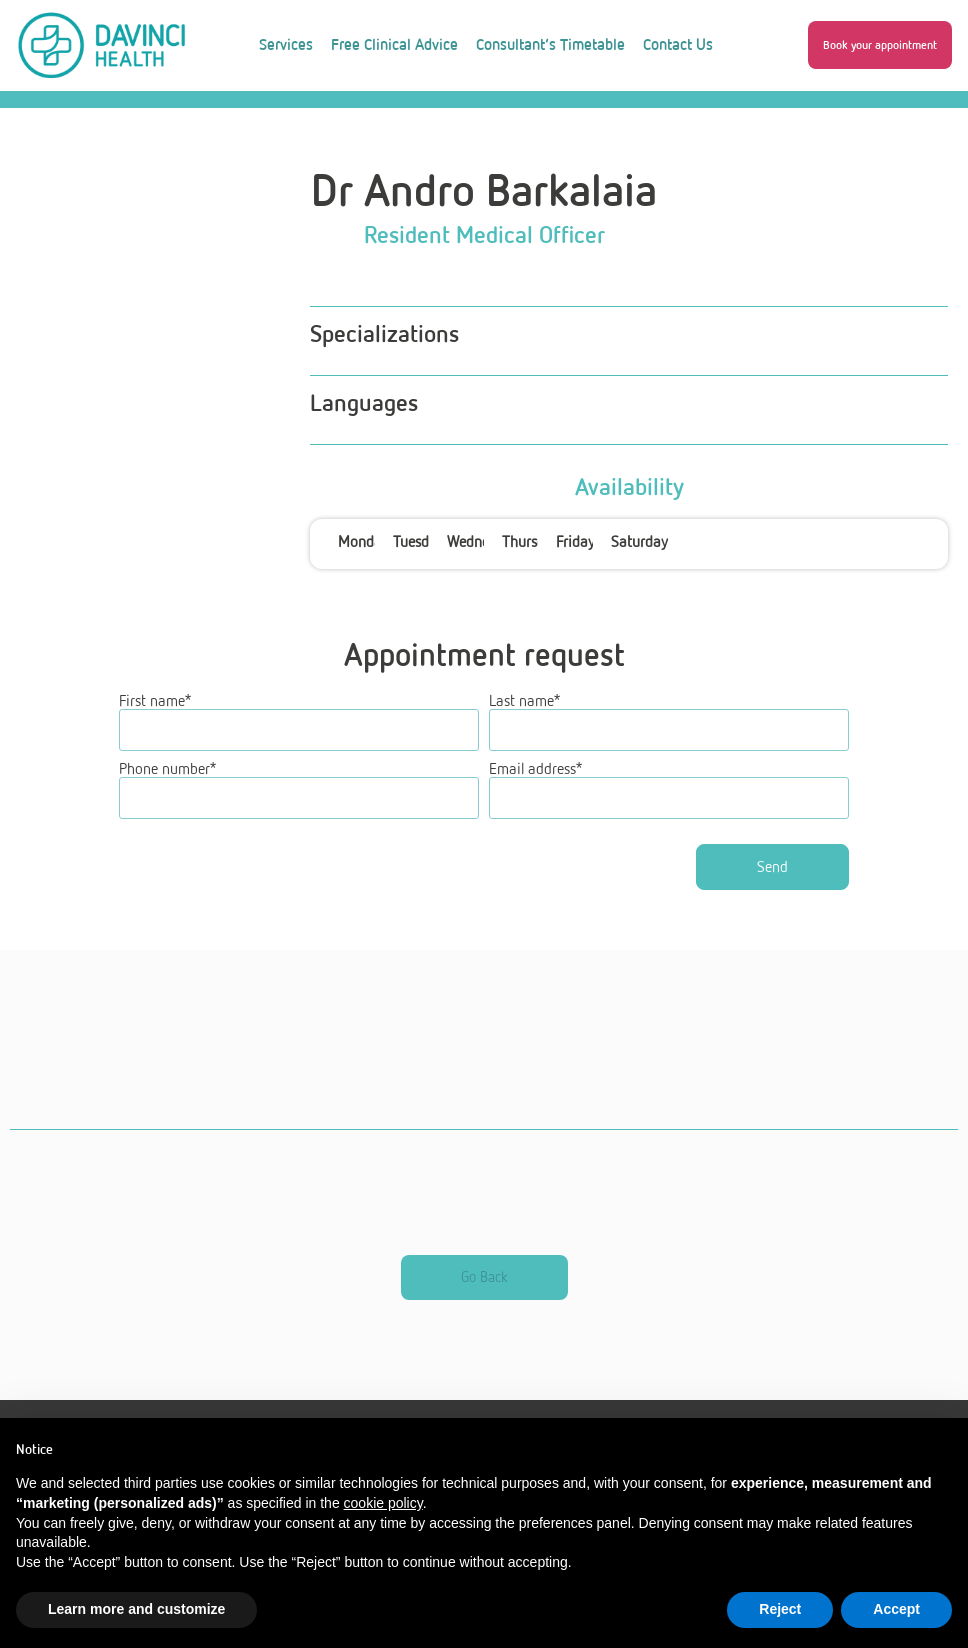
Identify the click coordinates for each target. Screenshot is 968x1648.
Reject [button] (780, 1609)
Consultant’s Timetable (550, 44)
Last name (524, 744)
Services (286, 44)
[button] (880, 45)
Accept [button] (896, 1609)
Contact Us (678, 44)
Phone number (167, 812)
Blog (469, 120)
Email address (535, 812)
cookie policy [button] (383, 1503)
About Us (395, 120)
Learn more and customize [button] (136, 1609)
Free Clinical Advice (394, 44)
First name (155, 744)
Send (772, 909)
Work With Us (558, 120)
